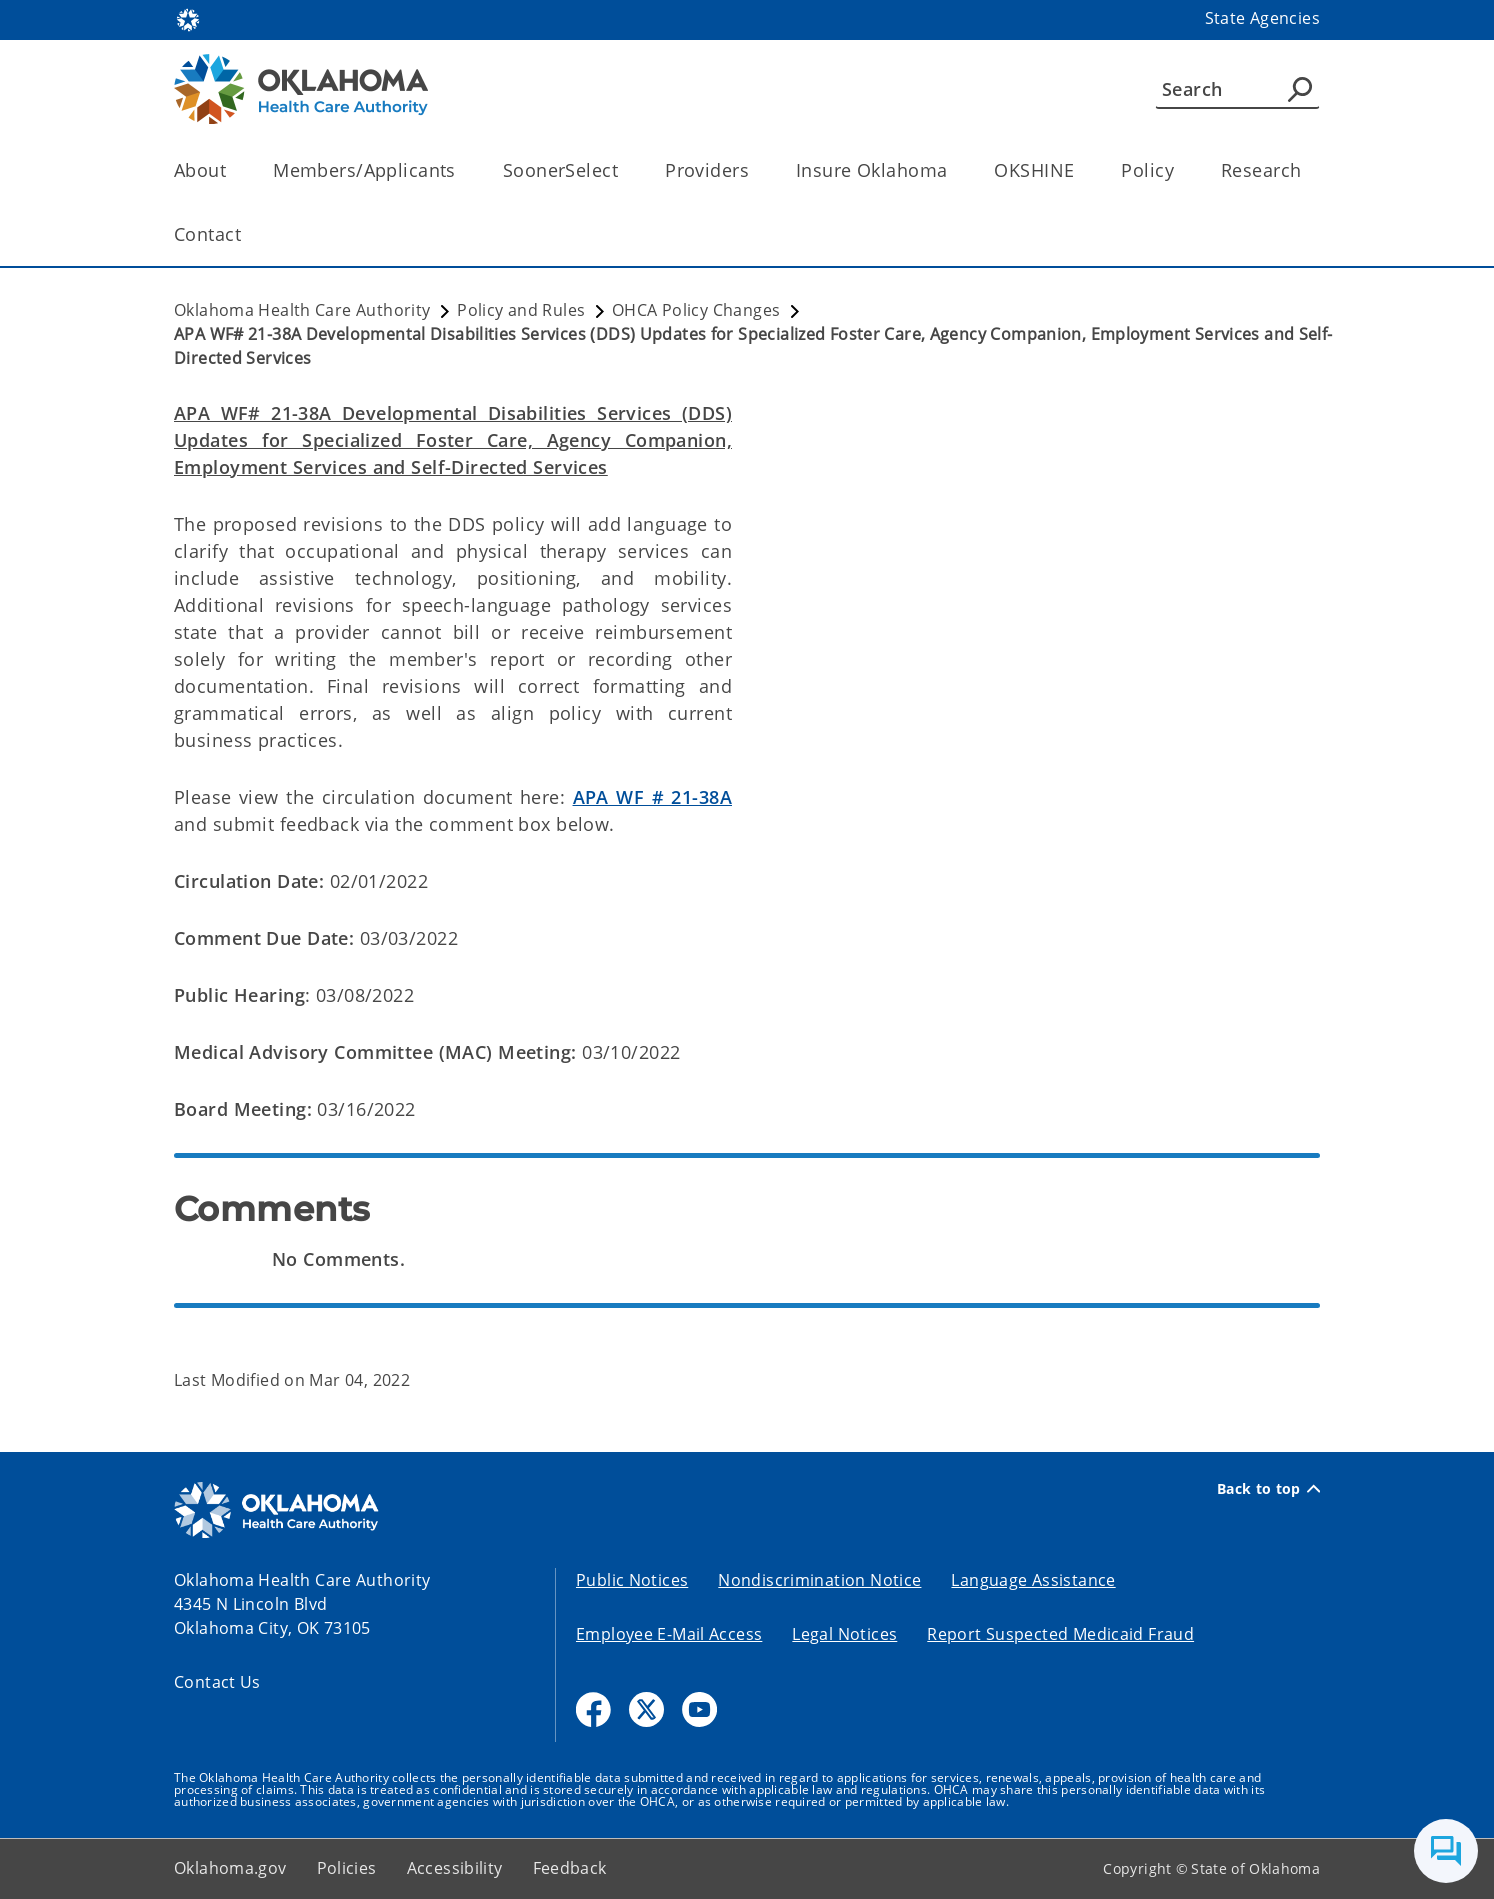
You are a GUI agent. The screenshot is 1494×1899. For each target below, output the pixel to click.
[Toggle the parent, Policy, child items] (1180, 170)
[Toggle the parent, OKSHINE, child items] (1080, 170)
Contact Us (217, 1682)
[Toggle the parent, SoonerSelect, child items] (624, 170)
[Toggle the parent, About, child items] (232, 170)
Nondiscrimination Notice (819, 1580)
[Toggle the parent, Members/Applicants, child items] (462, 170)
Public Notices (632, 1580)
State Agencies (1262, 18)
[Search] (1237, 89)
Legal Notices (844, 1634)
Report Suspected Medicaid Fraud (1060, 1634)
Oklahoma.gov (230, 1868)
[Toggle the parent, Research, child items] (1307, 170)
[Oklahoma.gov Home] (188, 18)
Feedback (570, 1868)
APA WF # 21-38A (652, 797)
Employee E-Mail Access (669, 1634)
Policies (347, 1868)
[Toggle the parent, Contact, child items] (247, 234)
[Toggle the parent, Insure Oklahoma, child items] (953, 170)
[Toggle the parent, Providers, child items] (755, 170)
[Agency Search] (1300, 89)
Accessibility (455, 1868)
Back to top (1268, 1489)
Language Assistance (1033, 1580)
